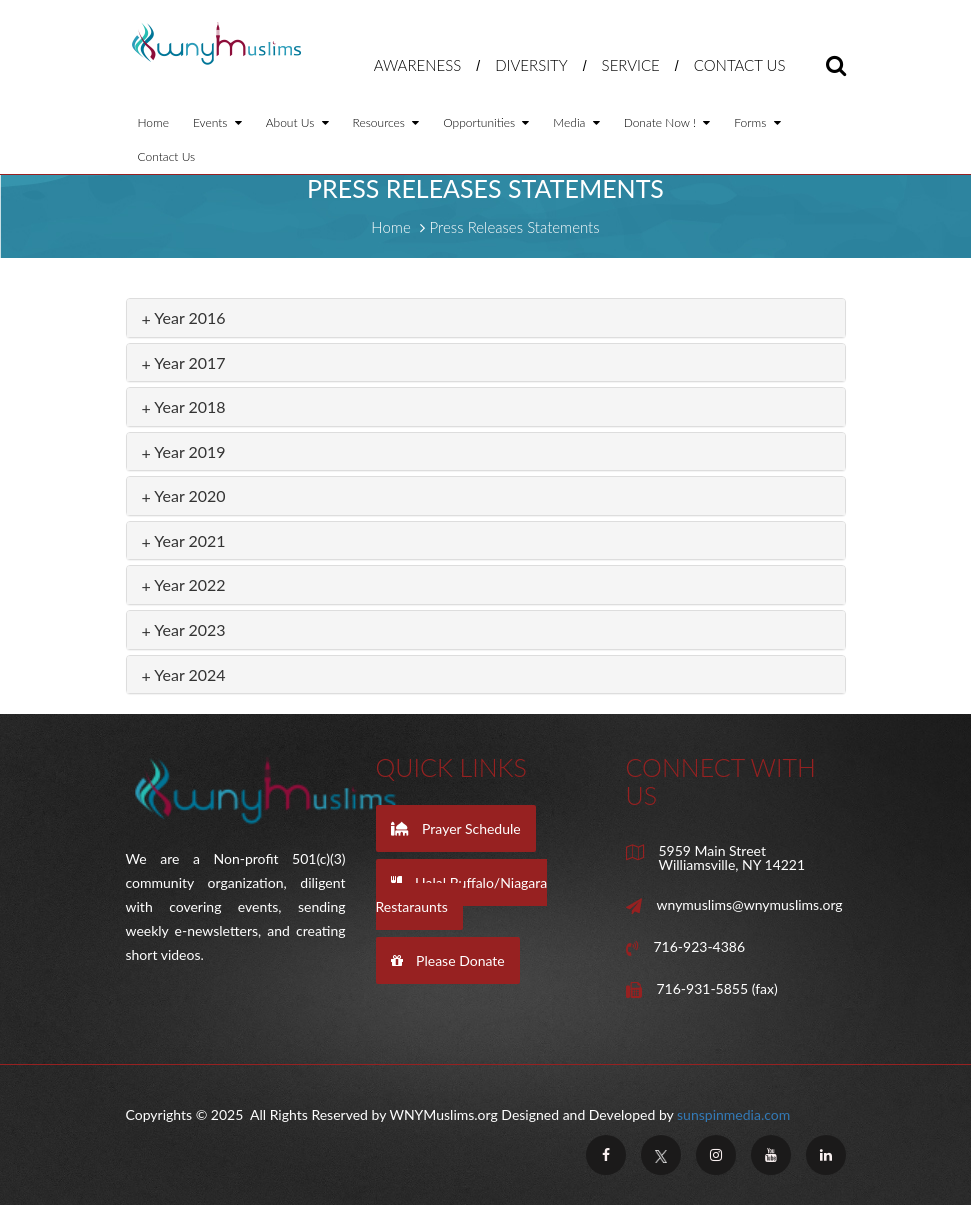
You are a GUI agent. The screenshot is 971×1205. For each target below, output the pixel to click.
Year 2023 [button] (184, 629)
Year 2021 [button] (184, 540)
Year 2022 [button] (184, 584)
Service (631, 65)
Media (576, 122)
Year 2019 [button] (184, 451)
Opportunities (486, 122)
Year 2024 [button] (184, 674)
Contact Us (740, 65)
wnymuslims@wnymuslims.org (750, 905)
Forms (757, 122)
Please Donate (448, 960)
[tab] (486, 318)
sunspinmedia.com (733, 1114)
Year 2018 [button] (184, 406)
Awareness (418, 65)
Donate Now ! (667, 122)
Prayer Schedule (456, 828)
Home (153, 122)
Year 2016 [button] (184, 317)
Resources (386, 122)
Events (217, 122)
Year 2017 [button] (184, 362)
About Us (297, 122)
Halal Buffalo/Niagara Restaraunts (462, 894)
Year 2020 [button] (184, 495)
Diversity (531, 65)
